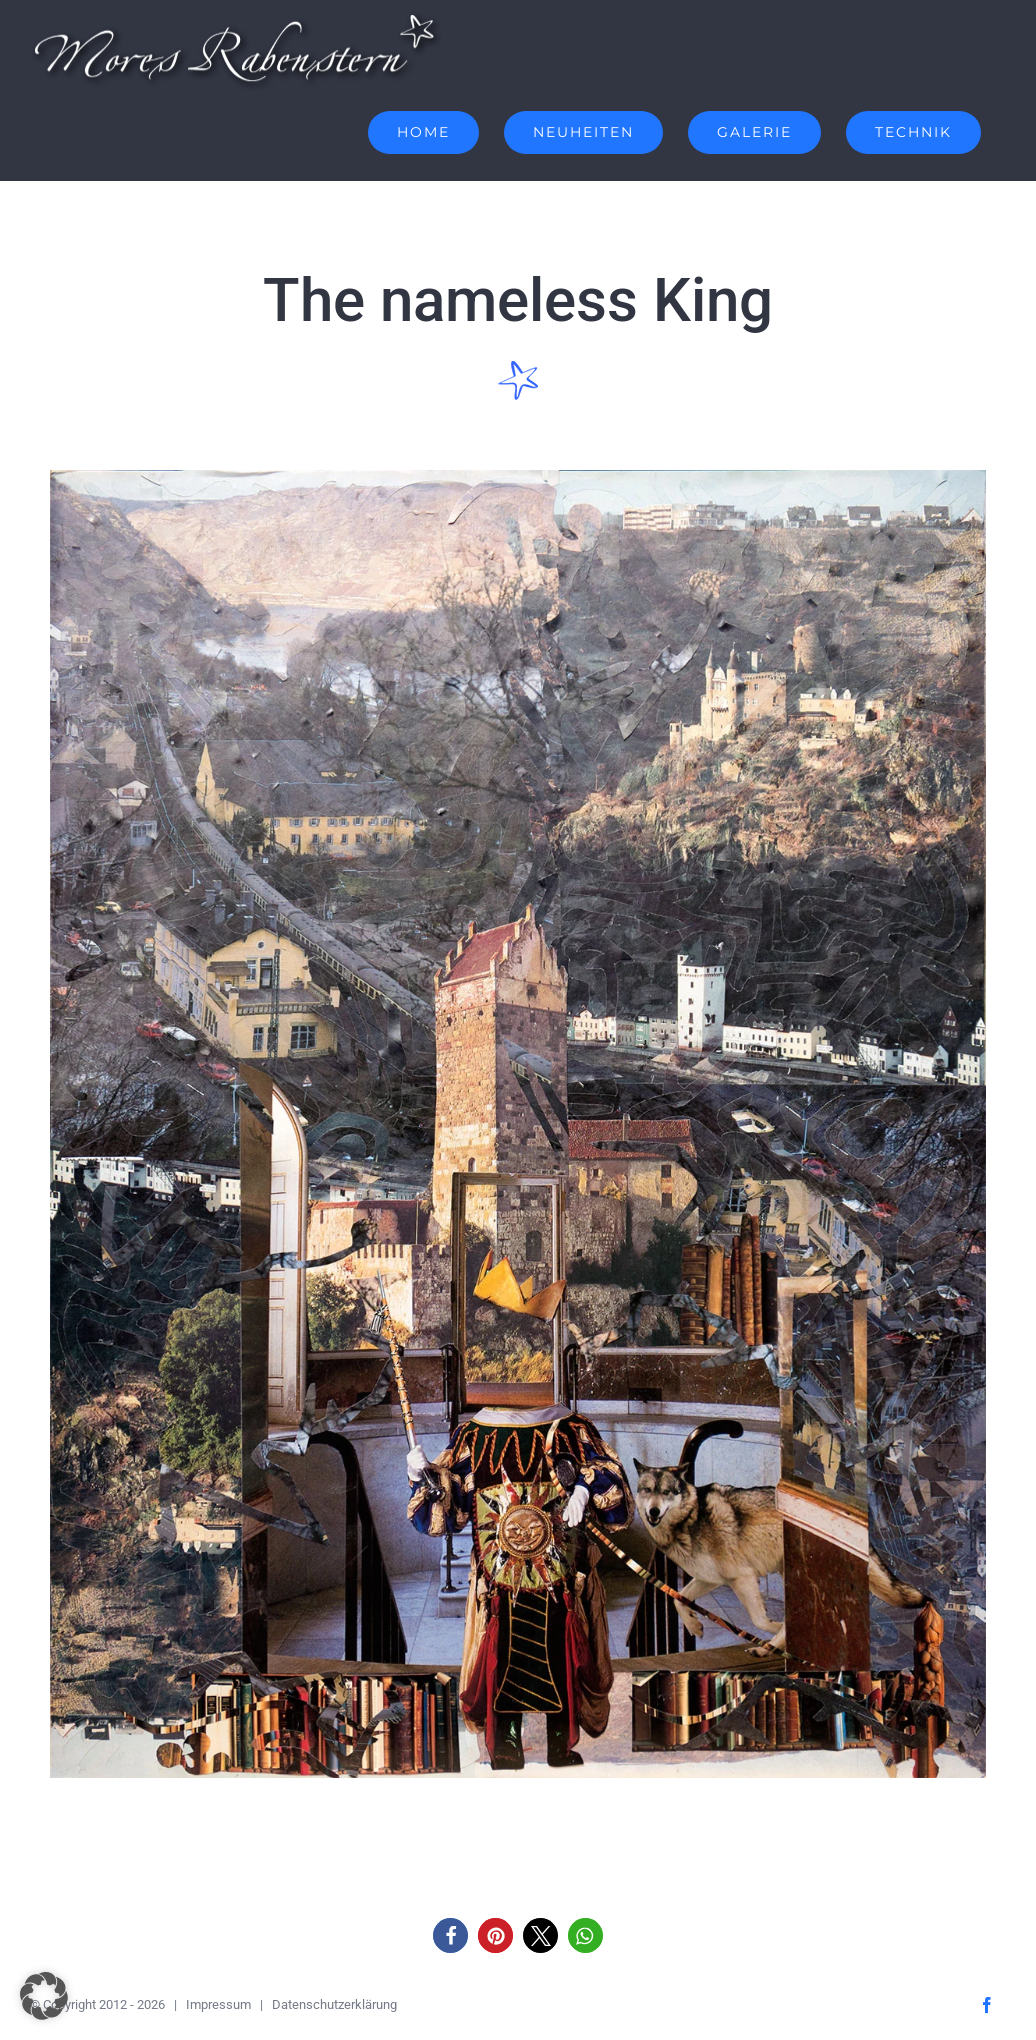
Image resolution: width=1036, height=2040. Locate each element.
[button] (450, 1935)
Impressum (218, 2004)
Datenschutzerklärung (334, 2004)
